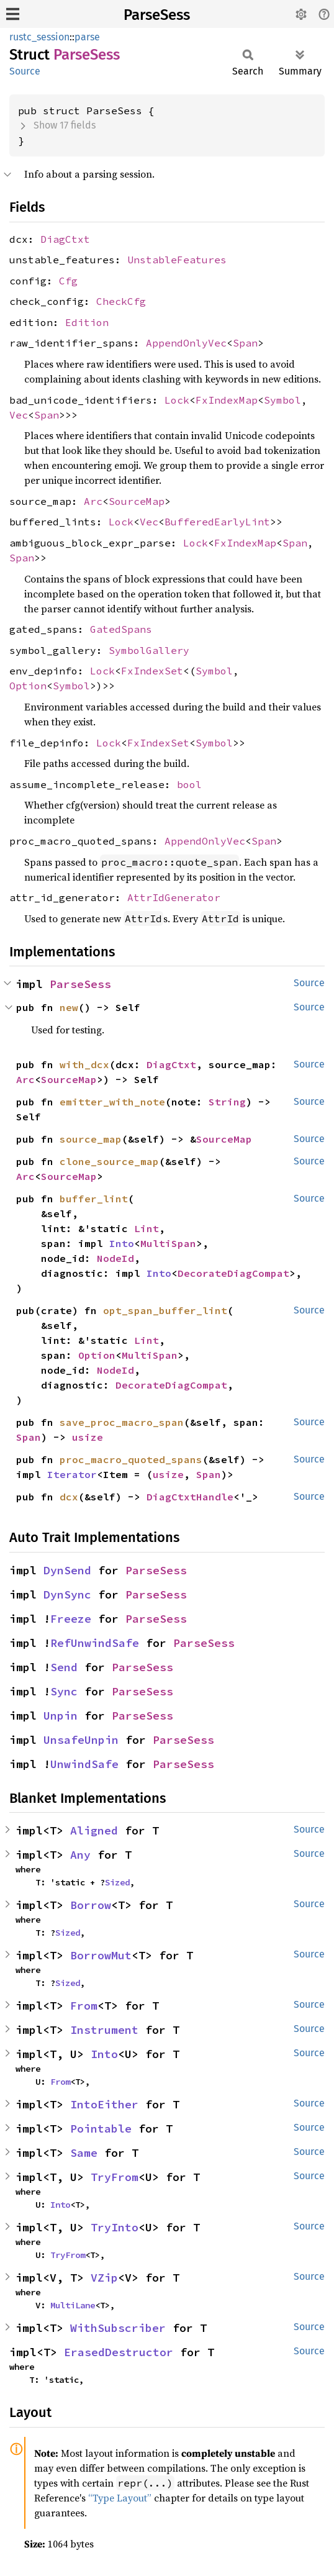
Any (80, 1855)
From (83, 2005)
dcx (69, 1496)
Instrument (104, 2030)
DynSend (67, 1570)
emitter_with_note (112, 1101)
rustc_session (39, 37)
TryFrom (114, 2177)
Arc (93, 501)
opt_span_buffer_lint (165, 1310)
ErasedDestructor (118, 2352)
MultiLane (72, 2305)
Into (121, 1243)
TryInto (114, 2227)
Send (64, 1667)
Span (245, 343)
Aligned (94, 1830)
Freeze (70, 1619)
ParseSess (157, 15)
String (227, 1101)
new (69, 1007)
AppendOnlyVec (186, 343)
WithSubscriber (118, 2328)
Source (24, 71)
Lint (146, 1228)
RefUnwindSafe (94, 1643)
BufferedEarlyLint (217, 521)
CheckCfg (121, 301)
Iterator (72, 1474)
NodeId (115, 1258)
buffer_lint (94, 1198)
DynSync (67, 1594)
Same (83, 2153)
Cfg (68, 280)
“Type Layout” (119, 2498)
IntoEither (104, 2104)
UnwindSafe (84, 1764)
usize (87, 1437)
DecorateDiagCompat (233, 1273)
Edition (87, 322)
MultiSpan (168, 1243)
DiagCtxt (65, 239)
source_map (91, 1139)
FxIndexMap (227, 400)
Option (28, 685)
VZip (104, 2277)
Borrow (90, 1905)
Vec (18, 415)
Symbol (282, 400)
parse (87, 37)
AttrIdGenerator (173, 897)
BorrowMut (101, 1955)
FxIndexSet (152, 670)
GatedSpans (121, 629)
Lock (177, 400)
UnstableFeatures (177, 259)
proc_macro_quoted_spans (131, 1459)
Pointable (101, 2128)
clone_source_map (109, 1161)
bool (189, 784)
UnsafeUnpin (81, 1740)
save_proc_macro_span (122, 1422)
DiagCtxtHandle (190, 1496)
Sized (117, 1882)
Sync (64, 1691)
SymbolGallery (149, 650)
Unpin (60, 1715)
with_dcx (84, 1064)
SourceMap (137, 501)
